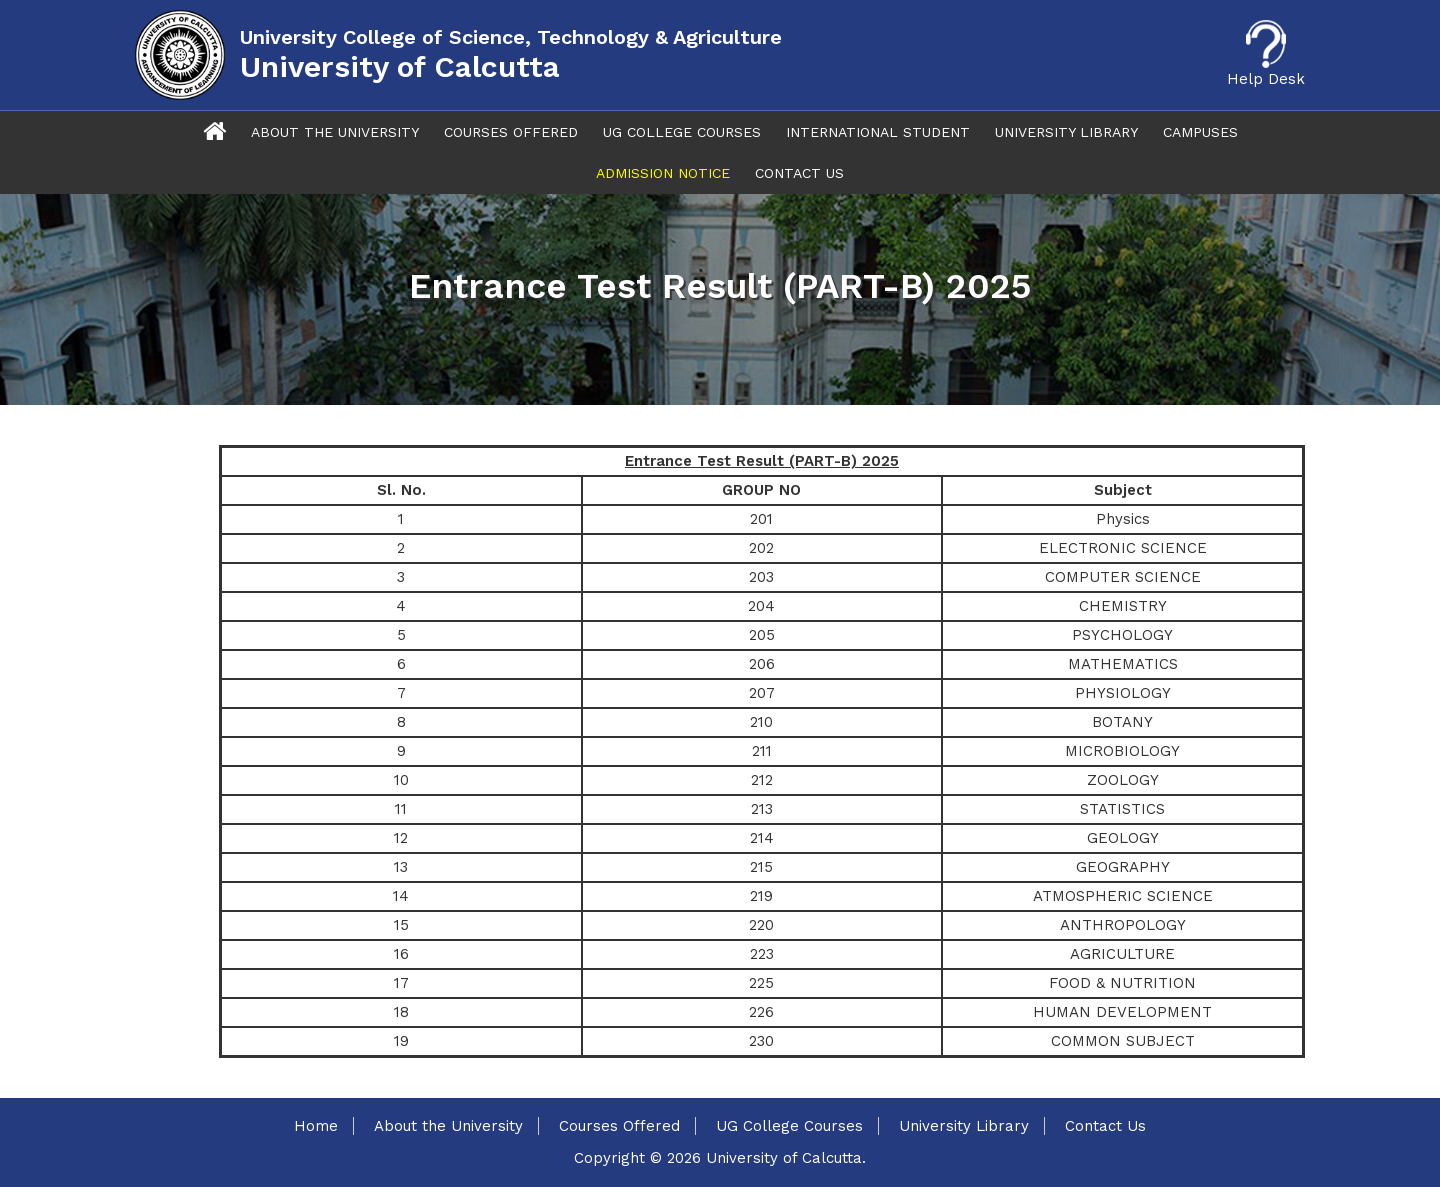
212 (762, 780)
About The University (335, 132)
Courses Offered (511, 132)
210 (761, 722)
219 (761, 896)
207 (762, 693)
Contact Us (799, 173)
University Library (1066, 132)
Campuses (1200, 132)
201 (761, 519)
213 (762, 809)
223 (762, 954)
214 (762, 838)
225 (761, 983)
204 (761, 606)
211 (762, 751)
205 (762, 635)
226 (761, 1012)
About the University (448, 1126)
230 (761, 1041)
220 (761, 925)
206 (762, 664)
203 (761, 577)
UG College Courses (682, 132)
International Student (878, 132)
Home (316, 1126)
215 (761, 867)
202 (761, 548)
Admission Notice (663, 173)
